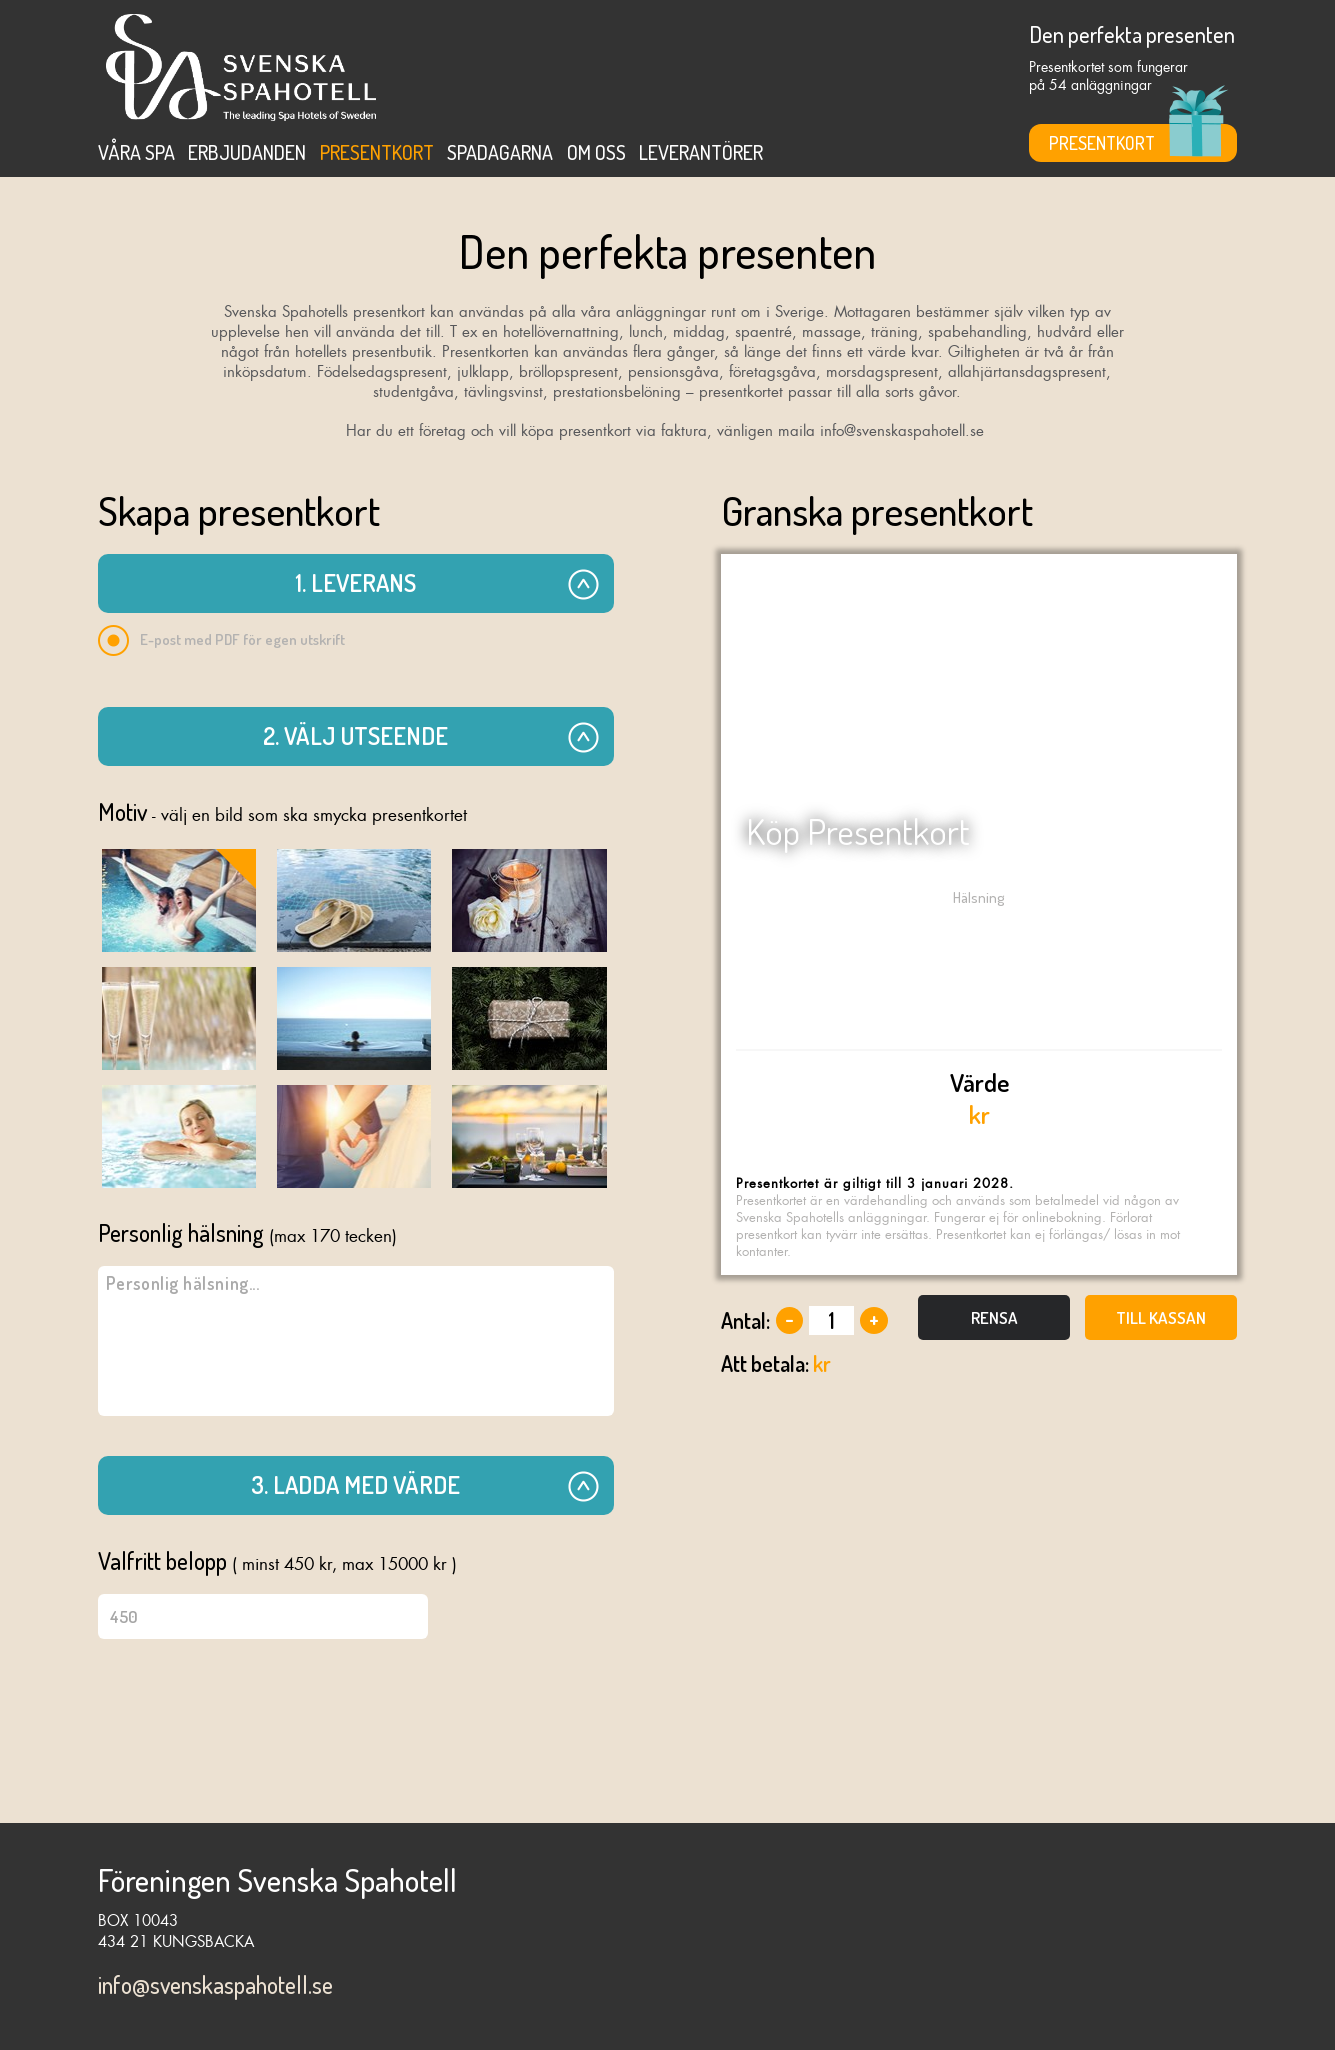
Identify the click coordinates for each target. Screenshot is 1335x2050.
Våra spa (136, 152)
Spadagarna (500, 152)
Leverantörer (701, 152)
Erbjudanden (247, 152)
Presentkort (377, 152)
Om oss (596, 152)
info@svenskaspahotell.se (215, 1984)
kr (979, 1098)
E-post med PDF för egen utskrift (221, 641)
